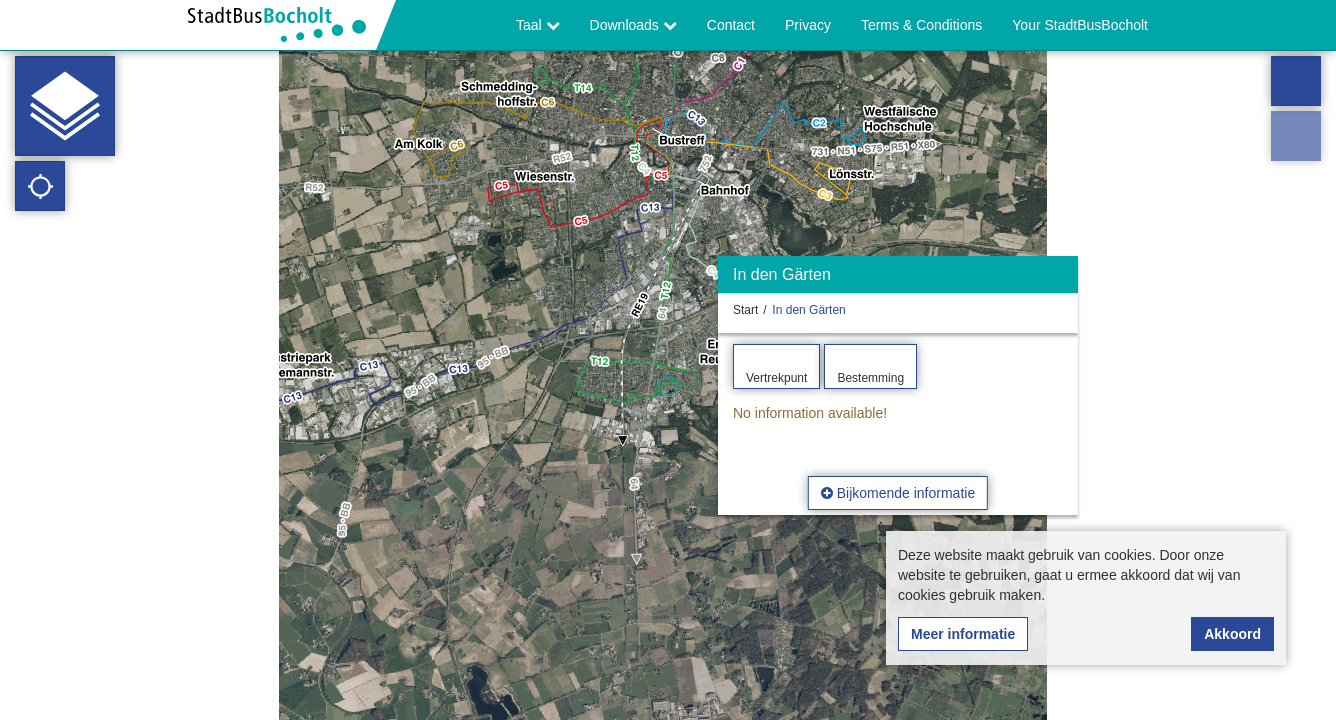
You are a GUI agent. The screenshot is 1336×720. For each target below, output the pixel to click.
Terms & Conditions (921, 25)
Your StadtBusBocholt (1080, 25)
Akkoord (1232, 634)
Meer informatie (963, 634)
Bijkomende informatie (898, 493)
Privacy (808, 25)
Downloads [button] (633, 25)
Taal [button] (538, 25)
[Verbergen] (1060, 279)
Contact (731, 25)
